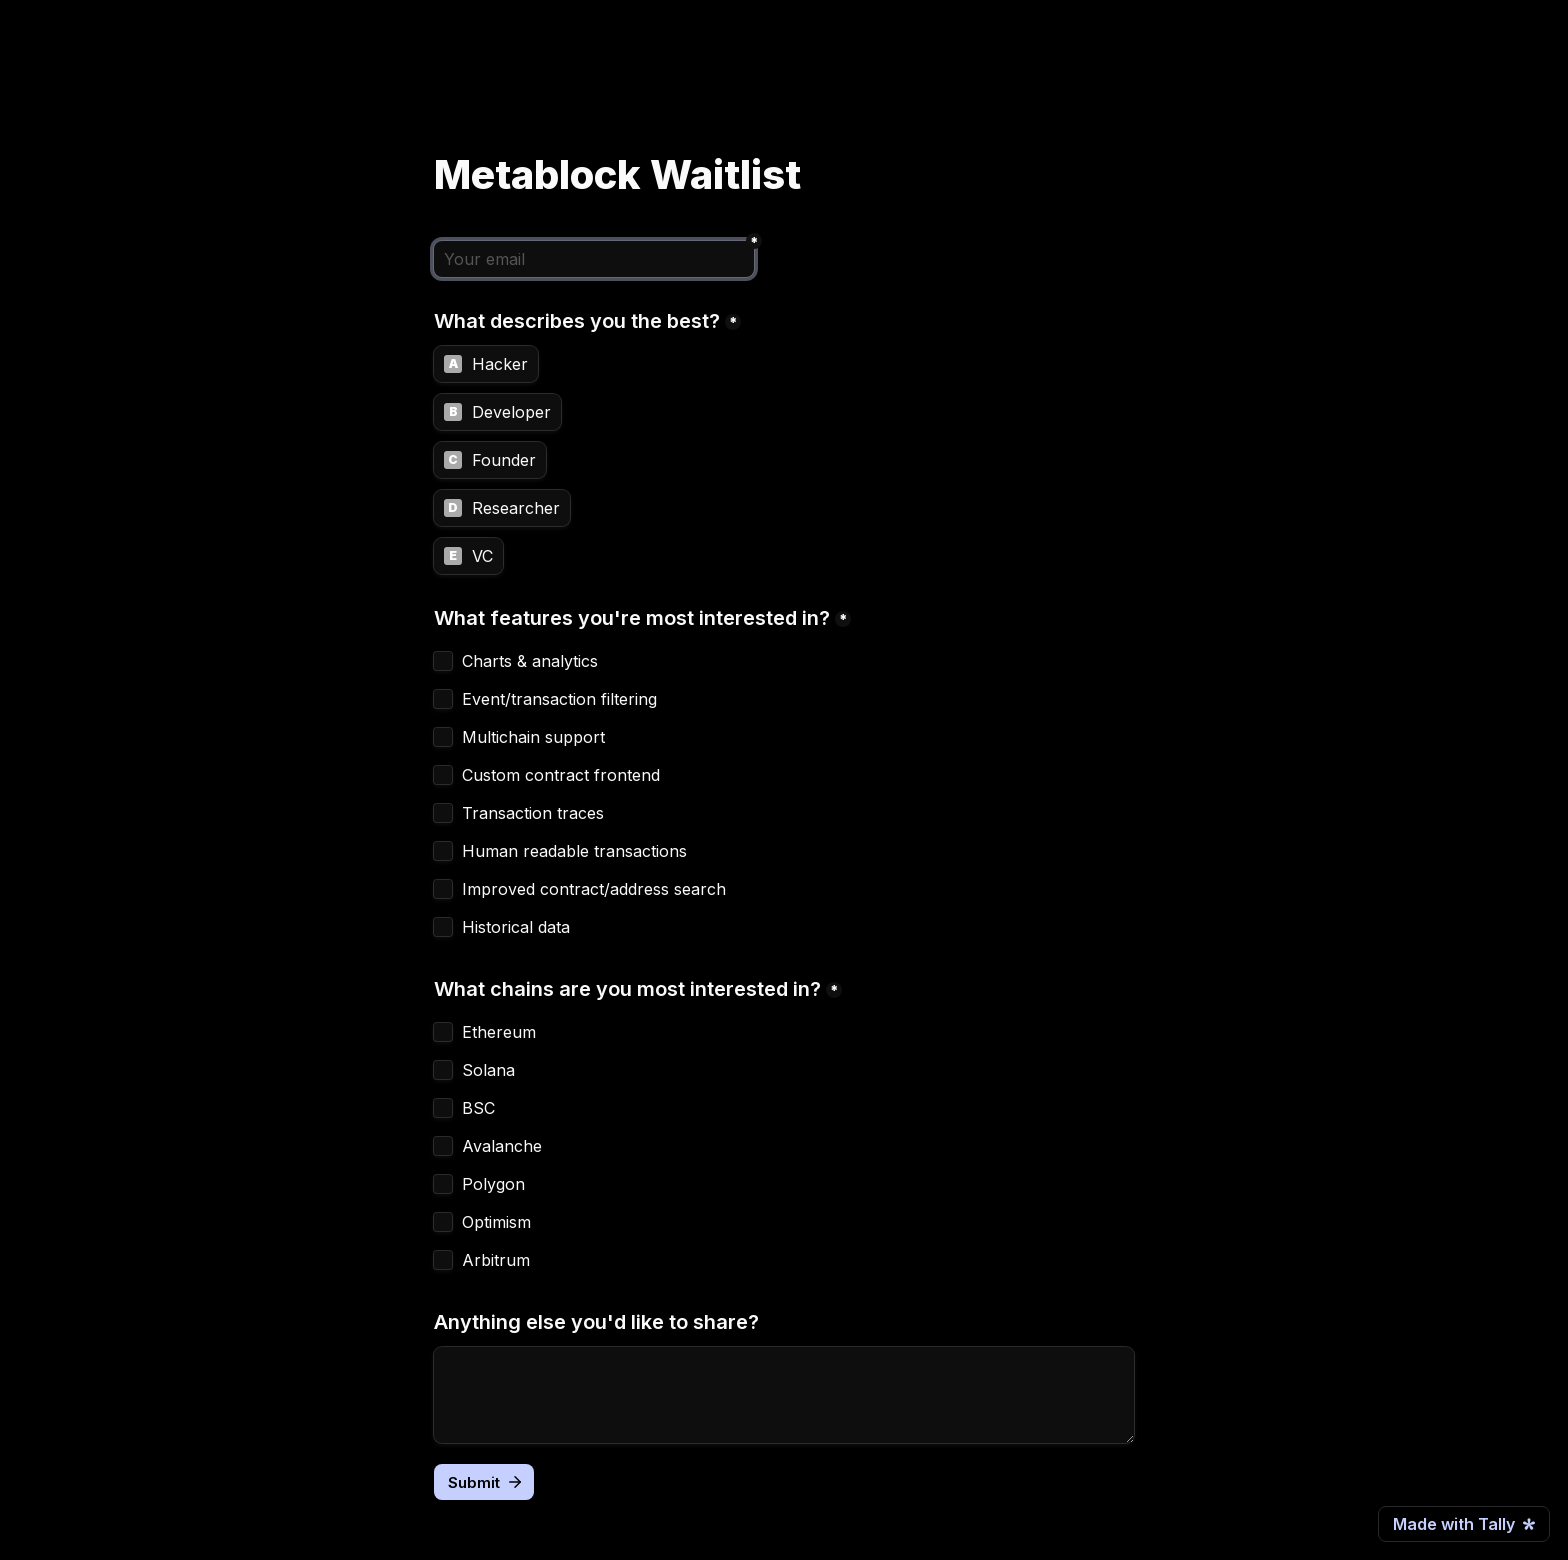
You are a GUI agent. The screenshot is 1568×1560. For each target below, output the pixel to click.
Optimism (496, 1222)
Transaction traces (533, 813)
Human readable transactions (574, 851)
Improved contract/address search (594, 889)
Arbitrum (496, 1260)
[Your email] (594, 259)
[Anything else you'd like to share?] (784, 1395)
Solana (488, 1070)
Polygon (493, 1184)
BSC (478, 1108)
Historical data (516, 927)
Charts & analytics (530, 661)
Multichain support (533, 737)
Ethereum (499, 1032)
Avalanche (502, 1146)
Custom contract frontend (561, 775)
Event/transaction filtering (559, 699)
